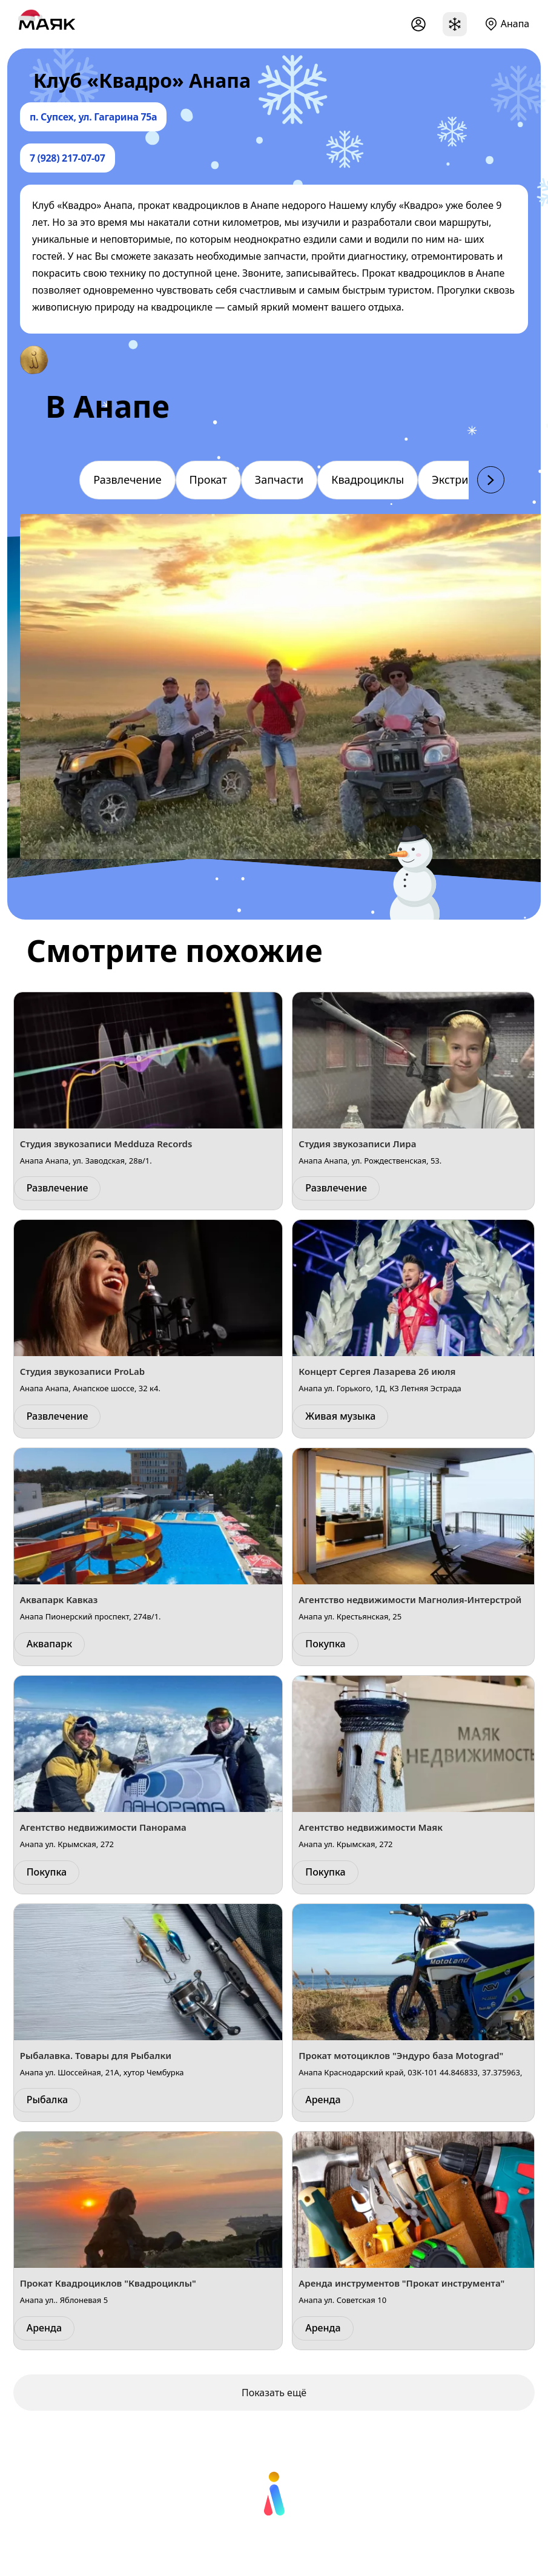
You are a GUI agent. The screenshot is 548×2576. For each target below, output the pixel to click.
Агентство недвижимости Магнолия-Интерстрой (410, 1599)
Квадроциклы (367, 479)
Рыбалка (47, 2099)
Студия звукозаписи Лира (357, 1143)
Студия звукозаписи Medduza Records (106, 1143)
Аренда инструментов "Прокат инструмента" (401, 2283)
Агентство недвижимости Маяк (371, 1827)
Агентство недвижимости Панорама (103, 1827)
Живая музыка (340, 1416)
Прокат (208, 479)
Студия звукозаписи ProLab (82, 1371)
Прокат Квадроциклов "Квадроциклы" (108, 2283)
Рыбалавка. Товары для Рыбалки (95, 2055)
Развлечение (127, 479)
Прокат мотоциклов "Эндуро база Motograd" (401, 2055)
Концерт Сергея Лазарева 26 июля (377, 1371)
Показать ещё (274, 2392)
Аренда (322, 2099)
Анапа (515, 23)
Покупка (325, 1643)
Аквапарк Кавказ (59, 1599)
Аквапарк (49, 1643)
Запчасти (279, 479)
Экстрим (454, 479)
